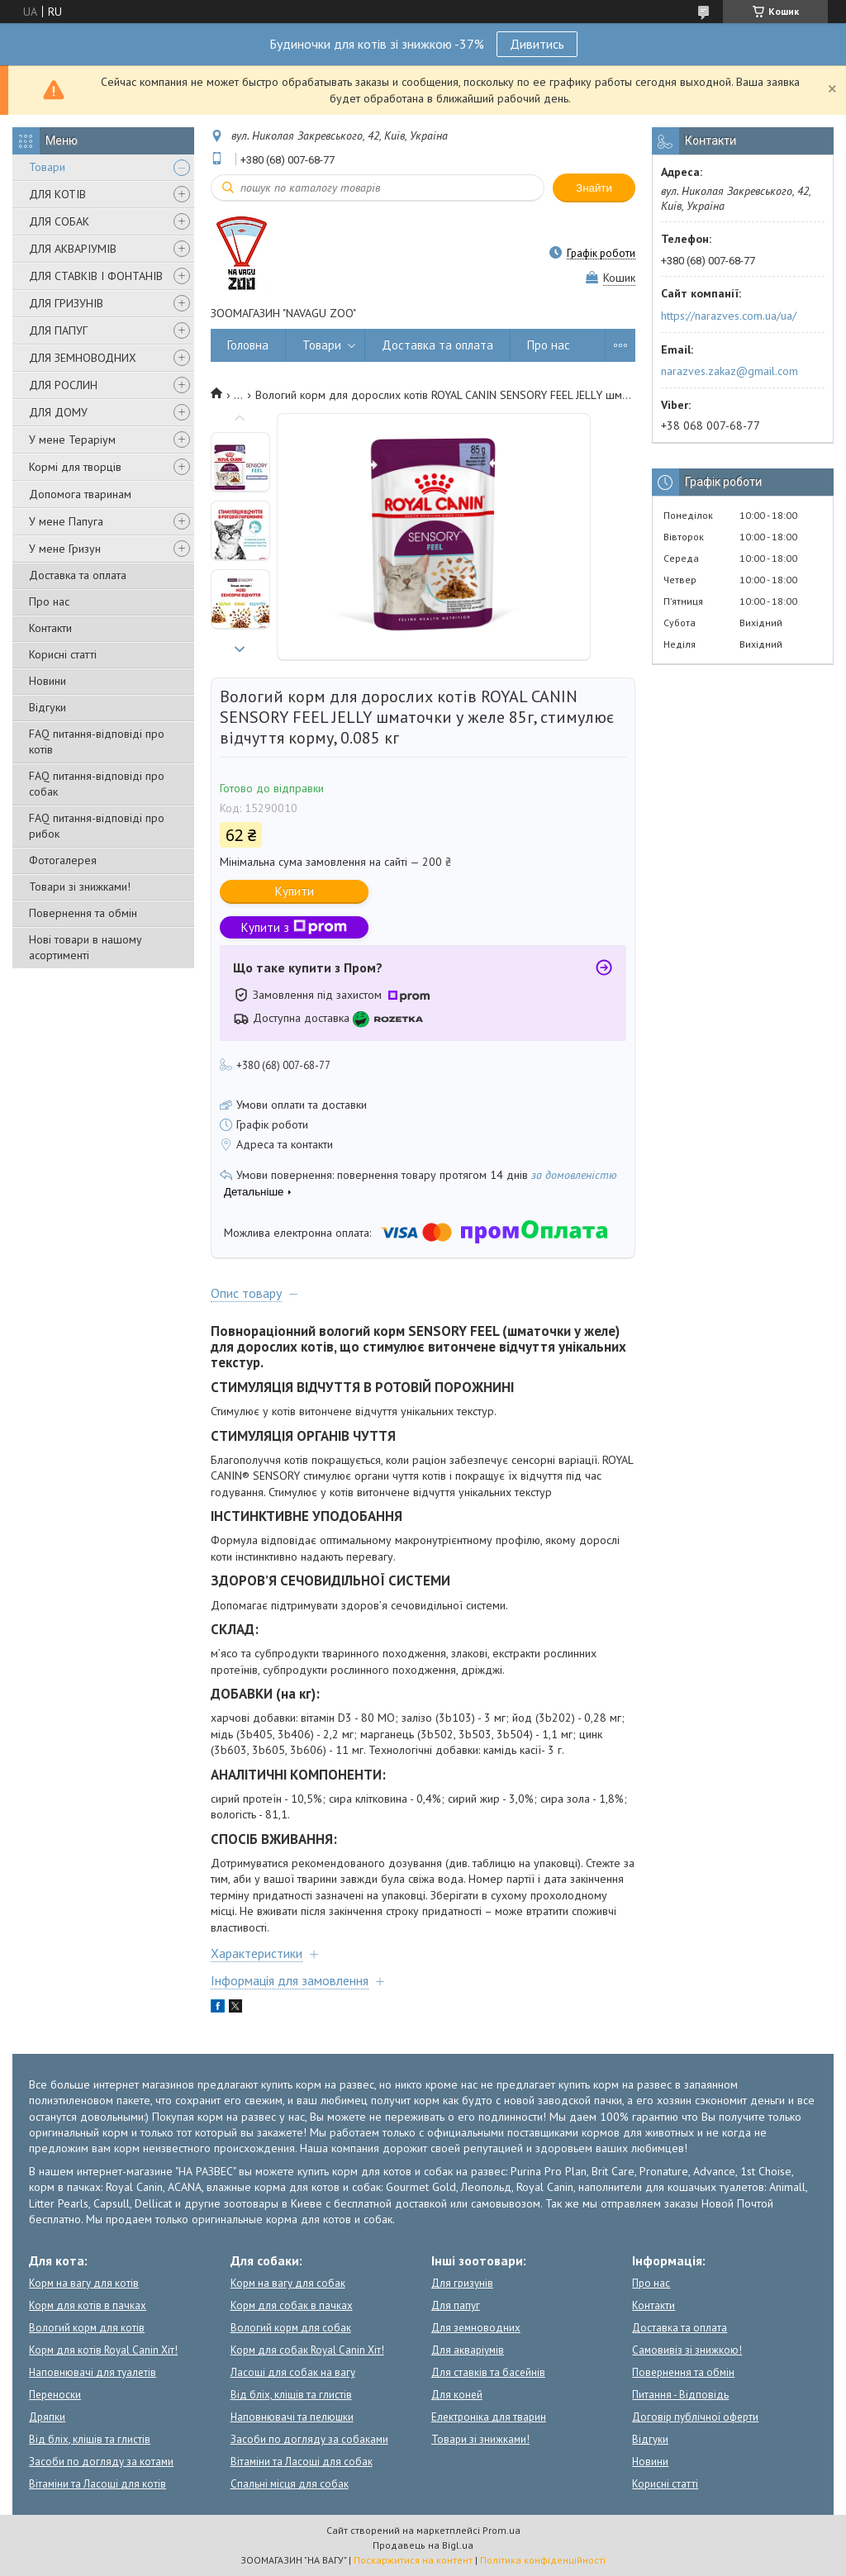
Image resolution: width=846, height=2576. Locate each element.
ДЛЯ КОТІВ (57, 194)
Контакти (50, 627)
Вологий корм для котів (87, 2328)
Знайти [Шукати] (594, 188)
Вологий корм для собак (291, 2328)
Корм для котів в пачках (87, 2305)
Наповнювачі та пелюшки (292, 2417)
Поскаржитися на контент (413, 2560)
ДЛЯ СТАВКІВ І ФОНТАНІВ (96, 276)
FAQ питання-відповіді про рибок (96, 825)
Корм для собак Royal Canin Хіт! (307, 2350)
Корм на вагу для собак (288, 2283)
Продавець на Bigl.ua (423, 2545)
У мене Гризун (65, 548)
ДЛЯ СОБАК (59, 221)
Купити (294, 891)
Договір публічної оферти (695, 2417)
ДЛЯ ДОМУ (58, 412)
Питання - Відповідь (680, 2395)
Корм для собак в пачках (292, 2305)
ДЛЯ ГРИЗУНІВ (66, 303)
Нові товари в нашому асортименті (85, 947)
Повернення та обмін (83, 912)
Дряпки (47, 2417)
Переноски (55, 2395)
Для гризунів (462, 2283)
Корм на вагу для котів (84, 2283)
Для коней (456, 2395)
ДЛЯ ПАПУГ (58, 330)
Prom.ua (501, 2530)
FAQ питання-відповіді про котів (96, 741)
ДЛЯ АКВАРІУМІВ (72, 248)
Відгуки (47, 707)
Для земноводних (475, 2328)
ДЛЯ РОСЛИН (63, 385)
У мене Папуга (66, 521)
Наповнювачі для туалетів (92, 2372)
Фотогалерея (63, 860)
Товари (47, 166)
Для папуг (455, 2305)
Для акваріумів (467, 2350)
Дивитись (537, 44)
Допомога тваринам (80, 494)
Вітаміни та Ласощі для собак (302, 2462)
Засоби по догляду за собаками (309, 2439)
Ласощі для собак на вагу (293, 2372)
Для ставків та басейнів (488, 2372)
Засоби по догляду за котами (101, 2462)
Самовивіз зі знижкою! (687, 2350)
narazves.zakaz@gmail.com (729, 371)
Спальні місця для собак (290, 2484)
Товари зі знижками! (80, 886)
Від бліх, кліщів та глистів (89, 2439)
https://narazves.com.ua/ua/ (728, 315)
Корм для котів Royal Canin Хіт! (103, 2350)
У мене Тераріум (72, 439)
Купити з (294, 927)
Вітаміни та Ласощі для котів (97, 2484)
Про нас (49, 601)
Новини (47, 680)
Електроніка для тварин (488, 2417)
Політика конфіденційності (543, 2560)
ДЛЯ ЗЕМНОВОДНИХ (82, 357)
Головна (248, 345)
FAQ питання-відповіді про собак (96, 783)
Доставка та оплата (77, 575)
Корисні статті (63, 654)
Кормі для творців (75, 466)
